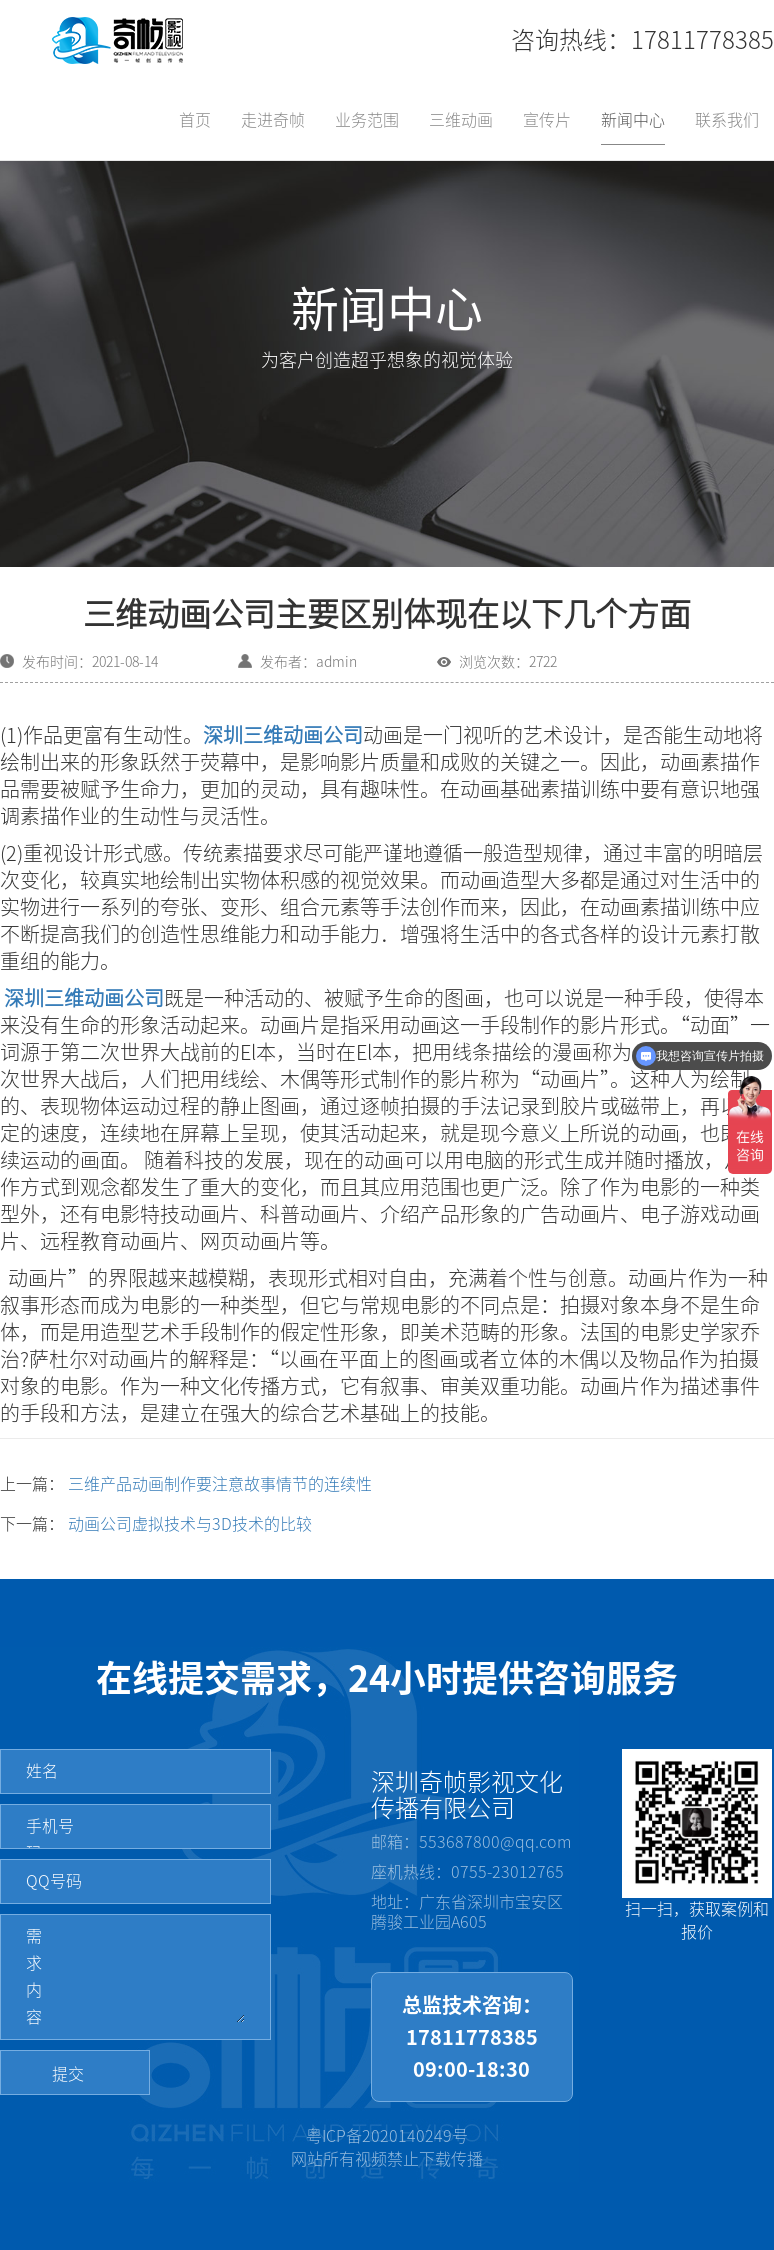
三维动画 (461, 120)
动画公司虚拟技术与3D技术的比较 (190, 1524)
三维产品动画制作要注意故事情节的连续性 (220, 1484)
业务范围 (367, 120)
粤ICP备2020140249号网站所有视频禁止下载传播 (387, 2147)
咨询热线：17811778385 (642, 40)
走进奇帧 (273, 120)
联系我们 (727, 120)
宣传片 (547, 120)
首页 (195, 120)
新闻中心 (633, 120)
